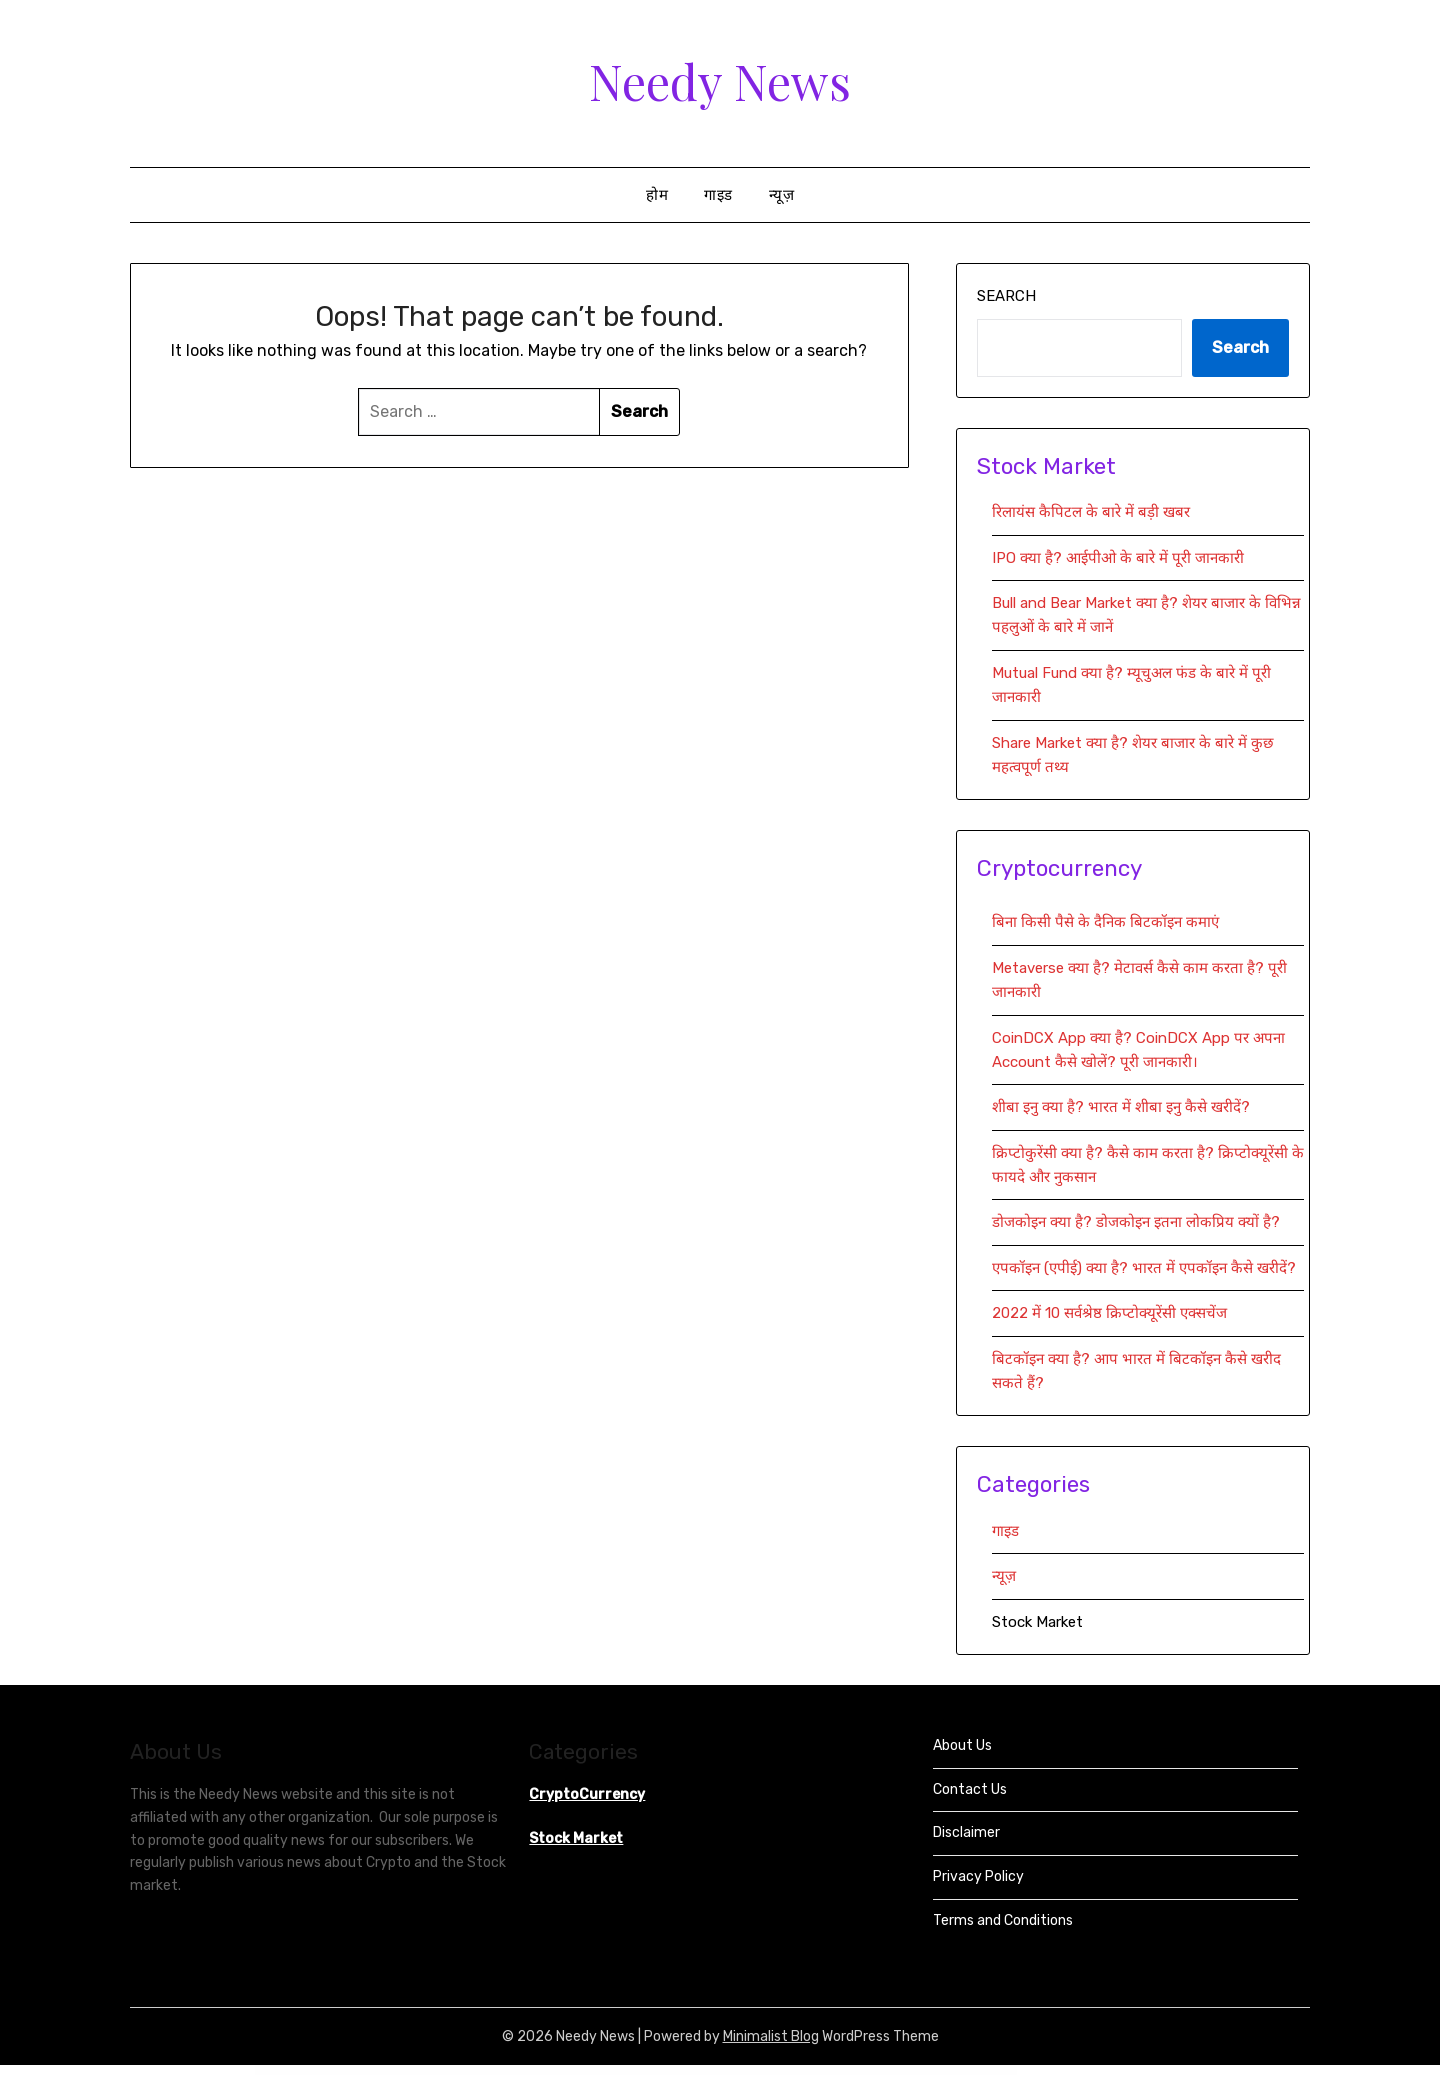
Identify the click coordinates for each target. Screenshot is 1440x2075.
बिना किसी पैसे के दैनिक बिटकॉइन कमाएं (1105, 922)
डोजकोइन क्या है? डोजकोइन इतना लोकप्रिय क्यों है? (1136, 1222)
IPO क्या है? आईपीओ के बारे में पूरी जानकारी (1118, 558)
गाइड (718, 195)
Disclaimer (966, 1832)
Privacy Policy (978, 1876)
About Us (962, 1745)
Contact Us (970, 1789)
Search (1006, 296)
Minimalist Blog (771, 2036)
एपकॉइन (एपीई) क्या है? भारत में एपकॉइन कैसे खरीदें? (1144, 1268)
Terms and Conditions (1003, 1920)
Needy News (720, 81)
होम (657, 195)
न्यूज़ (782, 195)
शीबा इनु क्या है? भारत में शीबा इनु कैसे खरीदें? (1121, 1107)
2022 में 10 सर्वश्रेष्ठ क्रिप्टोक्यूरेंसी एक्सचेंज (1111, 1313)
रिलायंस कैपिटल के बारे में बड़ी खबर (1091, 512)
